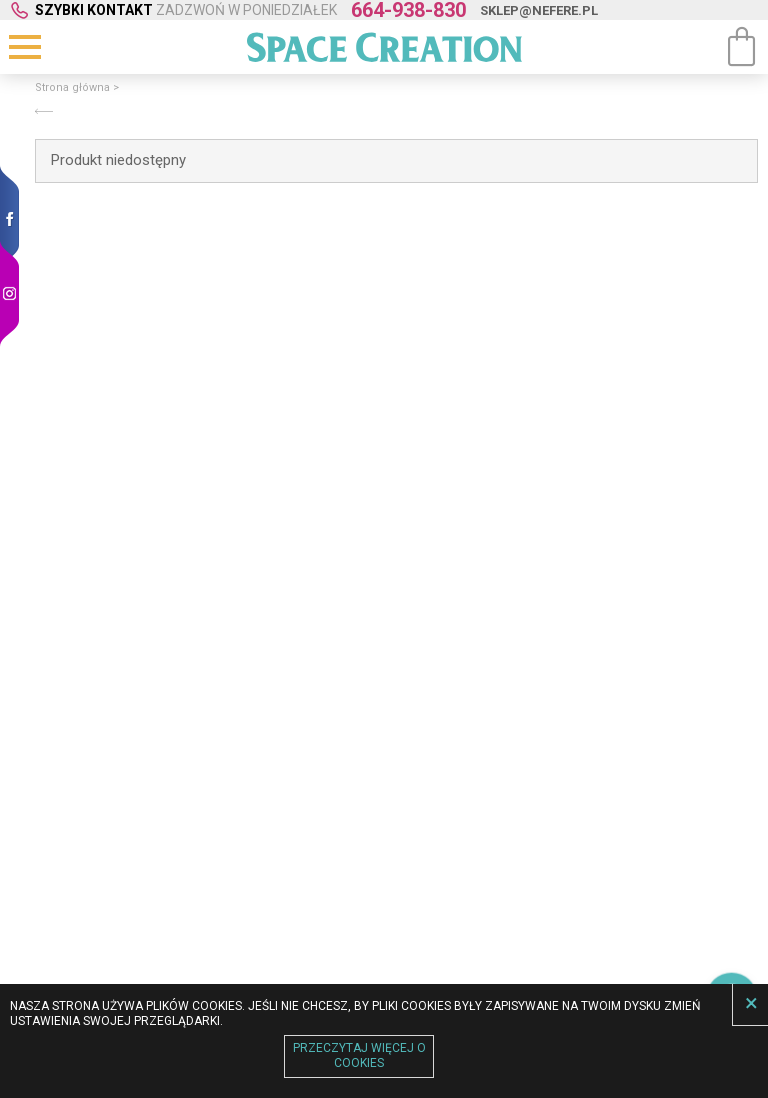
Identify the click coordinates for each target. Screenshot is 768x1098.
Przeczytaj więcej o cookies (359, 1056)
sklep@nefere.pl (539, 10)
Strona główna (72, 87)
